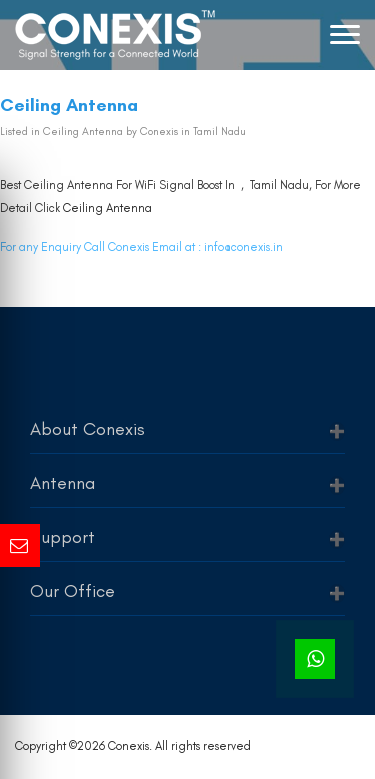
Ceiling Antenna (107, 208)
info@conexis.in (243, 247)
